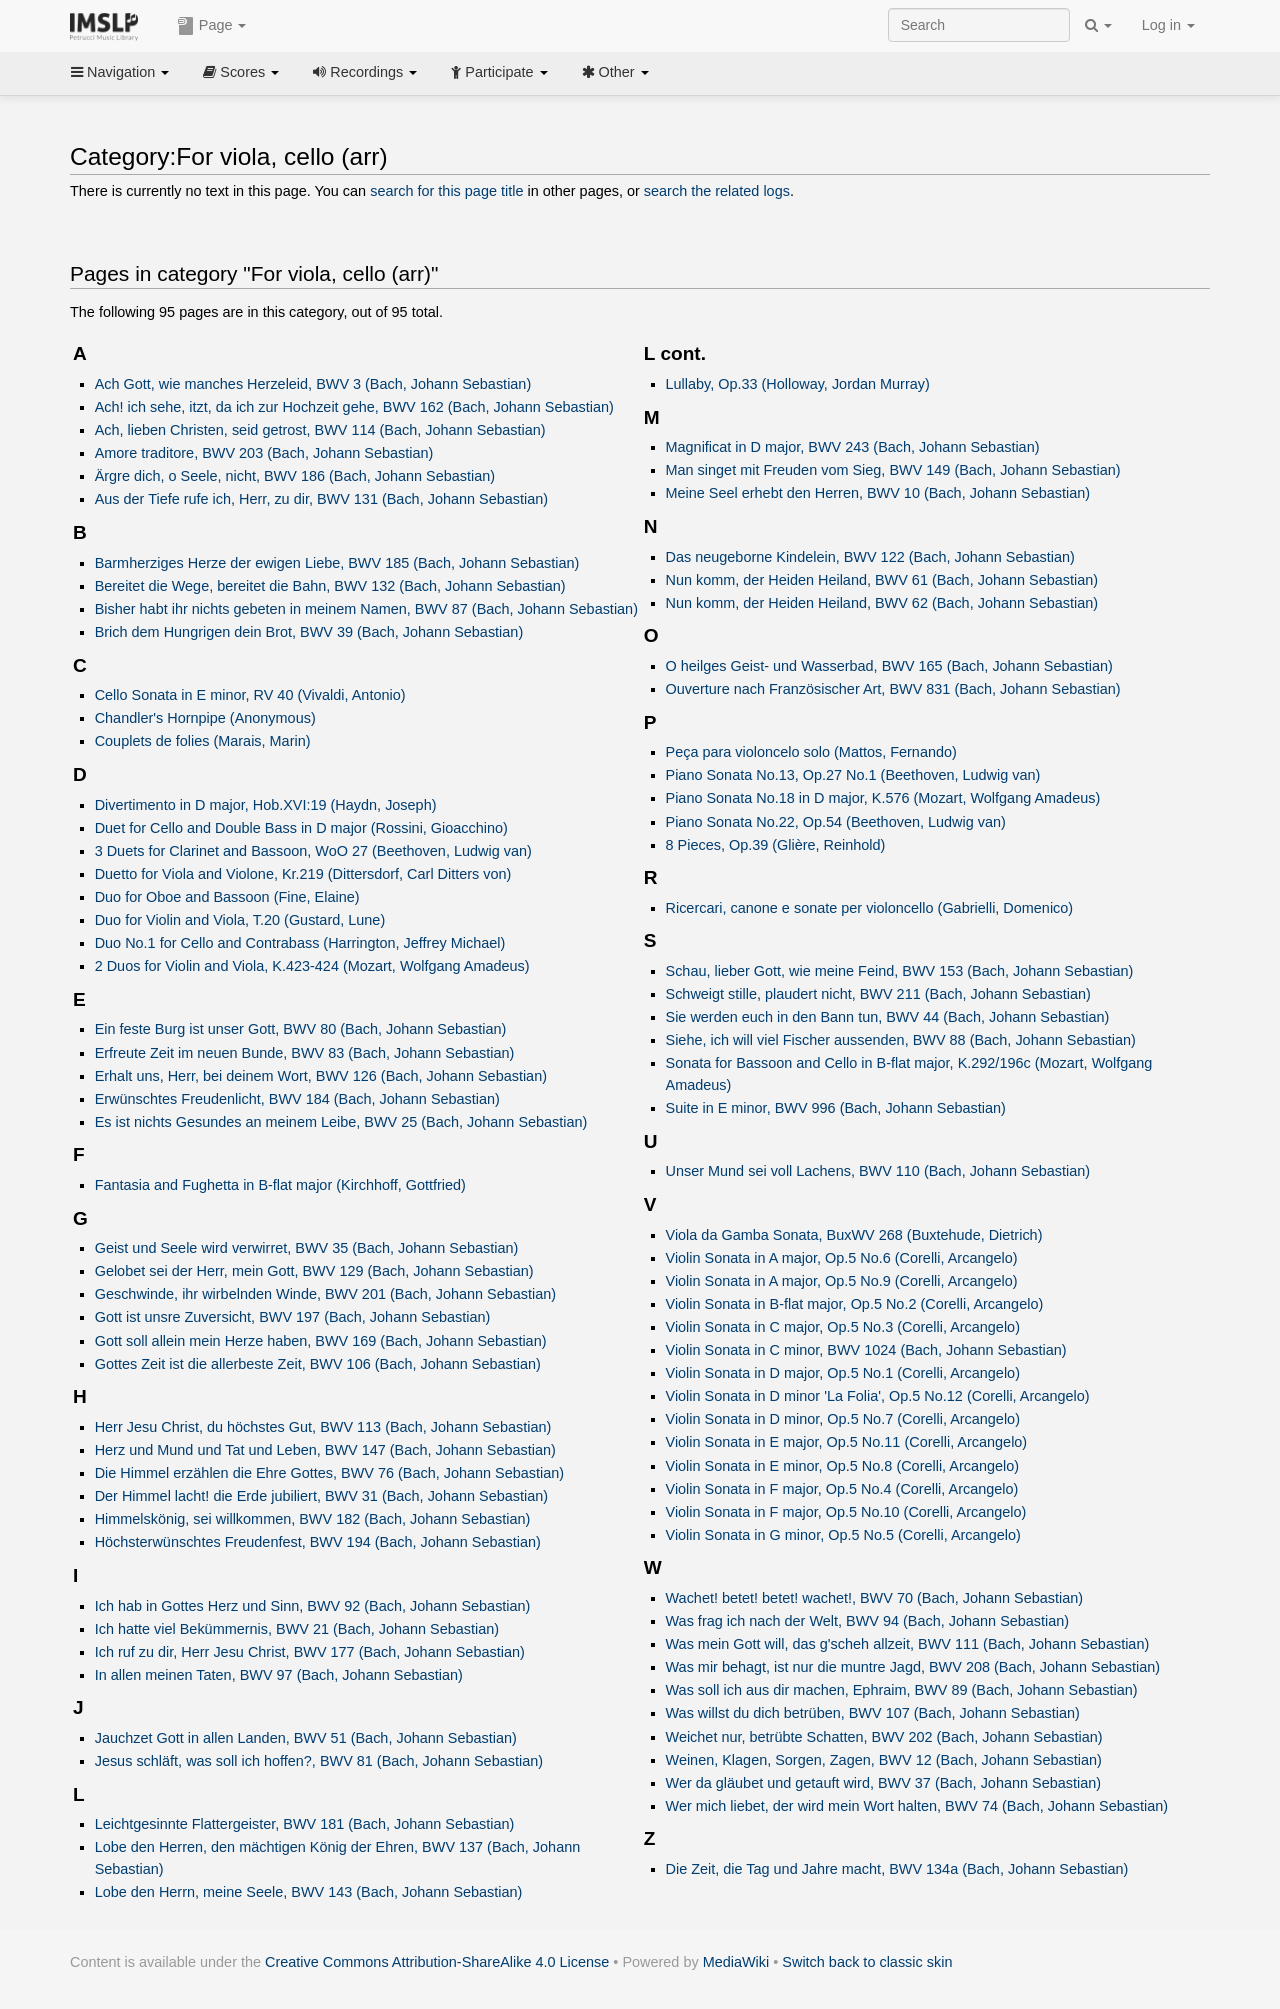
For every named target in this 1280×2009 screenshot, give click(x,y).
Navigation (120, 72)
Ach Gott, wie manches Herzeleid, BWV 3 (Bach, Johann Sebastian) (313, 384)
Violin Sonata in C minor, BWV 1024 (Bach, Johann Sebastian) (866, 1350)
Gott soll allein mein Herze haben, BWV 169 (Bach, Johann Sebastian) (321, 1341)
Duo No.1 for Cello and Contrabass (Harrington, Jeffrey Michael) (300, 943)
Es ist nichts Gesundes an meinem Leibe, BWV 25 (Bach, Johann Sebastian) (341, 1122)
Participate (499, 72)
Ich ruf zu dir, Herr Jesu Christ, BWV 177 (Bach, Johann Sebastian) (310, 1652)
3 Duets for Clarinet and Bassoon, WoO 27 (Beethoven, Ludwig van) (313, 851)
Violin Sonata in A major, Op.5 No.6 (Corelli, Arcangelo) (842, 1258)
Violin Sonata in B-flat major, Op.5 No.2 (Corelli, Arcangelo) (855, 1304)
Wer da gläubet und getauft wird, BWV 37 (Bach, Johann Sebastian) (884, 1783)
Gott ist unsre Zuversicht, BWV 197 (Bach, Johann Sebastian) (293, 1317)
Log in (1168, 25)
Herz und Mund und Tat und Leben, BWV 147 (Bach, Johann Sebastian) (325, 1450)
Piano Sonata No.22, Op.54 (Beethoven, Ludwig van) (836, 822)
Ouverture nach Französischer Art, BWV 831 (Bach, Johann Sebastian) (893, 689)
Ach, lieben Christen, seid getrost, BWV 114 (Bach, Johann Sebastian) (320, 430)
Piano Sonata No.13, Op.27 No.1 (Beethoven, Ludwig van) (853, 775)
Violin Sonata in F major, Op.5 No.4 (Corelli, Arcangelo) (842, 1489)
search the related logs (717, 191)
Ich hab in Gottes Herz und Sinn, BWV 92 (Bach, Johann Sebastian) (313, 1606)
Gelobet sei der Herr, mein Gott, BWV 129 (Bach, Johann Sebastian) (314, 1271)
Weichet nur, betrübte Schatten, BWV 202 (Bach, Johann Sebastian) (884, 1737)
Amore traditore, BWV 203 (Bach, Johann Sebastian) (264, 453)
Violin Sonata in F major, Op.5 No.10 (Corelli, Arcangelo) (846, 1512)
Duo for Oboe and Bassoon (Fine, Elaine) (227, 897)
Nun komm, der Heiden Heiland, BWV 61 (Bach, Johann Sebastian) (882, 580)
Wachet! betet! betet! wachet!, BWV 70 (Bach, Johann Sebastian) (875, 1598)
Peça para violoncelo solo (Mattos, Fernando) (811, 752)
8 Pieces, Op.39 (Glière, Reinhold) (776, 845)
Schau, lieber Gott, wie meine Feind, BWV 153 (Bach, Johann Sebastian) (900, 971)
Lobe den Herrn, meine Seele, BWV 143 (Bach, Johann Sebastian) (309, 1892)
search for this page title (446, 191)
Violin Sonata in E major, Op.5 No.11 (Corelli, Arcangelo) (847, 1442)
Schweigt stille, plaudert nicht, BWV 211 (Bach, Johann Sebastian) (878, 994)
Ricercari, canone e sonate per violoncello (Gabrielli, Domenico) (870, 908)
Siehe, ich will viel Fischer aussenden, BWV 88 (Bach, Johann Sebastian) (901, 1040)
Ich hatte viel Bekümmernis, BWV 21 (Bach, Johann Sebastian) (297, 1629)
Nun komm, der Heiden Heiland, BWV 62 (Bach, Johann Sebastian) (882, 603)
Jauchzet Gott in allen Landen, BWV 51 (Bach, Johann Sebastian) (306, 1738)
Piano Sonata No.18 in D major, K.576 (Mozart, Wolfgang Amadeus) (883, 798)
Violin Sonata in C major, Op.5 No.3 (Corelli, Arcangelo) (843, 1327)
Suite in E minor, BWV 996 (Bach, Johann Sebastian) (836, 1108)
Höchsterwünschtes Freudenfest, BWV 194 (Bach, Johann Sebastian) (318, 1542)
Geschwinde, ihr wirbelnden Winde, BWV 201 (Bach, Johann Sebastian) (325, 1294)
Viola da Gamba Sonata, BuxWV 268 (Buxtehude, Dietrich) (854, 1235)
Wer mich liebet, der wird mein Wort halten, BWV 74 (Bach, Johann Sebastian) (917, 1806)
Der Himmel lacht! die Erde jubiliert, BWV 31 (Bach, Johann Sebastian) (321, 1496)
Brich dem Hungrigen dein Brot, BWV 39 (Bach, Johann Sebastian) (309, 632)
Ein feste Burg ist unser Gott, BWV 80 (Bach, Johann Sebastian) (301, 1029)
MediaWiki (736, 1962)
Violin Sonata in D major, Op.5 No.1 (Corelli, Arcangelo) (843, 1373)
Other (615, 72)
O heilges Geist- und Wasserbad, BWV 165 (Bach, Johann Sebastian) (889, 666)
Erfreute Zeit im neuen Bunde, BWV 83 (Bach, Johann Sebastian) (305, 1053)
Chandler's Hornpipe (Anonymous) (205, 718)
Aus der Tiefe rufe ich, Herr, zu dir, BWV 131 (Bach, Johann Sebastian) (321, 499)
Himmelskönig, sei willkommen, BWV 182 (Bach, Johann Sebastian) (313, 1519)
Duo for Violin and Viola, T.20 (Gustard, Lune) (240, 920)
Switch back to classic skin (867, 1962)
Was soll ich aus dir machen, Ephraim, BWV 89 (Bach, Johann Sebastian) (902, 1690)
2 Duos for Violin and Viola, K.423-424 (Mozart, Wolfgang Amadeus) (312, 966)
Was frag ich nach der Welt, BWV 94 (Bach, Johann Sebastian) (868, 1621)
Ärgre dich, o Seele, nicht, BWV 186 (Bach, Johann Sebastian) (295, 476)
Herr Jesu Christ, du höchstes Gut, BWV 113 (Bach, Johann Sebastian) (323, 1427)
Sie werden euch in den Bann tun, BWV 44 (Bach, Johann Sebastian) (888, 1017)
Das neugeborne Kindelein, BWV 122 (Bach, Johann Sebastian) (870, 557)
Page (212, 26)
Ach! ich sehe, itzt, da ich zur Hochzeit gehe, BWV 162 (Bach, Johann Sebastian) (354, 407)
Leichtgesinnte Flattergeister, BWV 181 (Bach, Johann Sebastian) (305, 1824)
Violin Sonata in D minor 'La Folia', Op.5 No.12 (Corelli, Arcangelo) (878, 1396)
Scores (241, 72)
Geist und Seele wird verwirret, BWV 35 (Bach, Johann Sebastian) (307, 1248)
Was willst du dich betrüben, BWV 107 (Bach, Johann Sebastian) (873, 1713)
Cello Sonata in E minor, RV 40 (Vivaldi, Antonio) (250, 695)
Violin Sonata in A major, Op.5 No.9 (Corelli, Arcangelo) (842, 1281)
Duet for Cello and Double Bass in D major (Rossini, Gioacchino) (301, 828)
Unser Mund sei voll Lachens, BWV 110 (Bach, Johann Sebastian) (878, 1171)
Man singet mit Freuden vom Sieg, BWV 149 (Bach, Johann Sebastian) (893, 470)
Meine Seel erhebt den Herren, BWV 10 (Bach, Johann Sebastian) (878, 493)
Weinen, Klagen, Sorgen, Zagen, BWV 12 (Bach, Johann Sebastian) (884, 1760)
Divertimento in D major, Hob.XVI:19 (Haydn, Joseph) (266, 805)
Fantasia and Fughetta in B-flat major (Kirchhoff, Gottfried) (280, 1185)
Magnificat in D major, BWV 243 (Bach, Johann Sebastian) (853, 447)
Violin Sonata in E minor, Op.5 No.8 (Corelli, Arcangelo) (843, 1466)
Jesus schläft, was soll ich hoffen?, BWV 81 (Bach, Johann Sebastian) (319, 1761)
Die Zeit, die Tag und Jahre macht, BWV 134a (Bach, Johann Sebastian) (897, 1869)
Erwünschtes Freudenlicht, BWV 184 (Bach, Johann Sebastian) (297, 1099)
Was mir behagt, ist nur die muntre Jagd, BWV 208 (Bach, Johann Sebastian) (913, 1667)
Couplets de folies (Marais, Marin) (203, 741)
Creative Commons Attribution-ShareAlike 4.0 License (437, 1962)
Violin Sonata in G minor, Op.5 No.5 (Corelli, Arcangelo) (843, 1535)
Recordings (365, 72)
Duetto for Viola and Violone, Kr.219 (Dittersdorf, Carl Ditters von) (303, 874)
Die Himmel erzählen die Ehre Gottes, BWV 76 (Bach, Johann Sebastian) (329, 1473)
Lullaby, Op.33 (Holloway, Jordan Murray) (798, 384)
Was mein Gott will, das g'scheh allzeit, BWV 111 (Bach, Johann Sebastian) (908, 1644)
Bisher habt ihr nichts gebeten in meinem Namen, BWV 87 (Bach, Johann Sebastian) (366, 609)
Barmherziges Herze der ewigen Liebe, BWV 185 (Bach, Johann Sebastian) (337, 563)
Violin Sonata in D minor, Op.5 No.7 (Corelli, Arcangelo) (843, 1419)
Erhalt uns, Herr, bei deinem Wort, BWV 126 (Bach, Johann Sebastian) (321, 1076)
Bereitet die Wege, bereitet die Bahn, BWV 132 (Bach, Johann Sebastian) (330, 586)
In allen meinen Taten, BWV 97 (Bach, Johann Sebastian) (279, 1675)
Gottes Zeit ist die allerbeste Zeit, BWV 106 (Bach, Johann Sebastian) (318, 1364)
